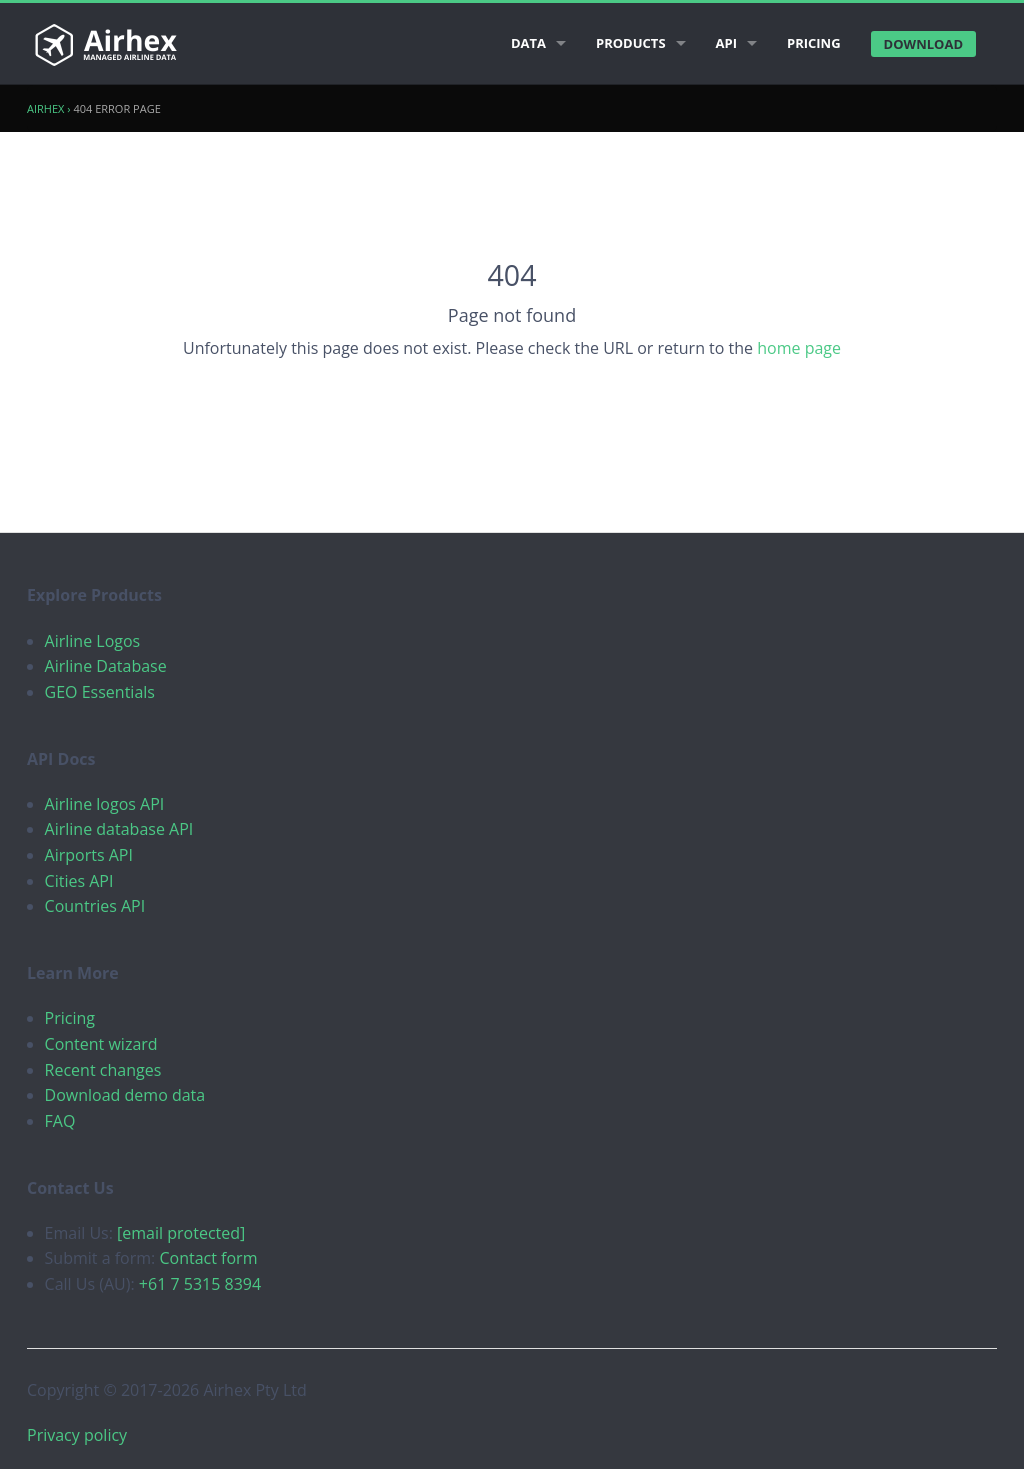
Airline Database (106, 666)
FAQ (60, 1121)
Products (631, 43)
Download (923, 44)
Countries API (95, 906)
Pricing (814, 43)
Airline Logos (93, 641)
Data (528, 43)
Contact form (208, 1258)
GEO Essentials (100, 692)
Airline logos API (105, 804)
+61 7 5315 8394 (200, 1284)
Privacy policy (77, 1435)
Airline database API (119, 829)
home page (799, 348)
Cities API (79, 881)
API (726, 43)
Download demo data (125, 1095)
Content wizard (101, 1044)
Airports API (89, 855)
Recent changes (103, 1070)
